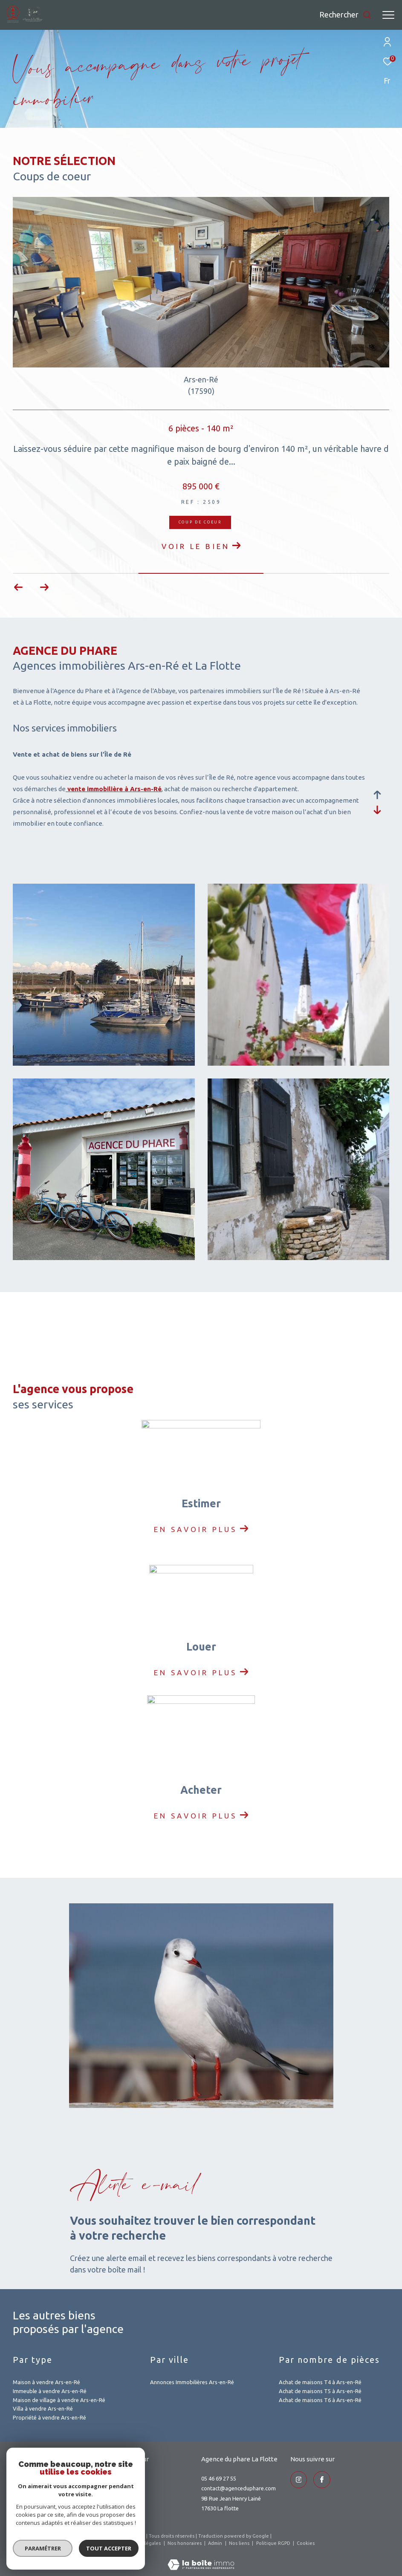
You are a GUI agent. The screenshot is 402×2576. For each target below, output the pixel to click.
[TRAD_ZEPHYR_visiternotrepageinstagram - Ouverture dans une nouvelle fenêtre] (298, 2479)
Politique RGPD (273, 2543)
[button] (44, 587)
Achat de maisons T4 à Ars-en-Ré (320, 2382)
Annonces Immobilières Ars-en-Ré (192, 2382)
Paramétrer (43, 2548)
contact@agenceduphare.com (238, 2488)
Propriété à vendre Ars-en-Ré (49, 2417)
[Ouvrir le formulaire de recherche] (345, 15)
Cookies (306, 2543)
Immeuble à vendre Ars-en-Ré (50, 2391)
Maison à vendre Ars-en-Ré (46, 2382)
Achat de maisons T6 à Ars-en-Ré (320, 2400)
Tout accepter (108, 2548)
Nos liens (240, 2543)
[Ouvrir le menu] (388, 15)
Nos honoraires (185, 2543)
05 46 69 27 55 (218, 2478)
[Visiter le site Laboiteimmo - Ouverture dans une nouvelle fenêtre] (201, 2559)
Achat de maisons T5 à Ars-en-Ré (320, 2391)
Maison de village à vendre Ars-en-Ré (59, 2400)
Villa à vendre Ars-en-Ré (43, 2408)
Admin (215, 2543)
